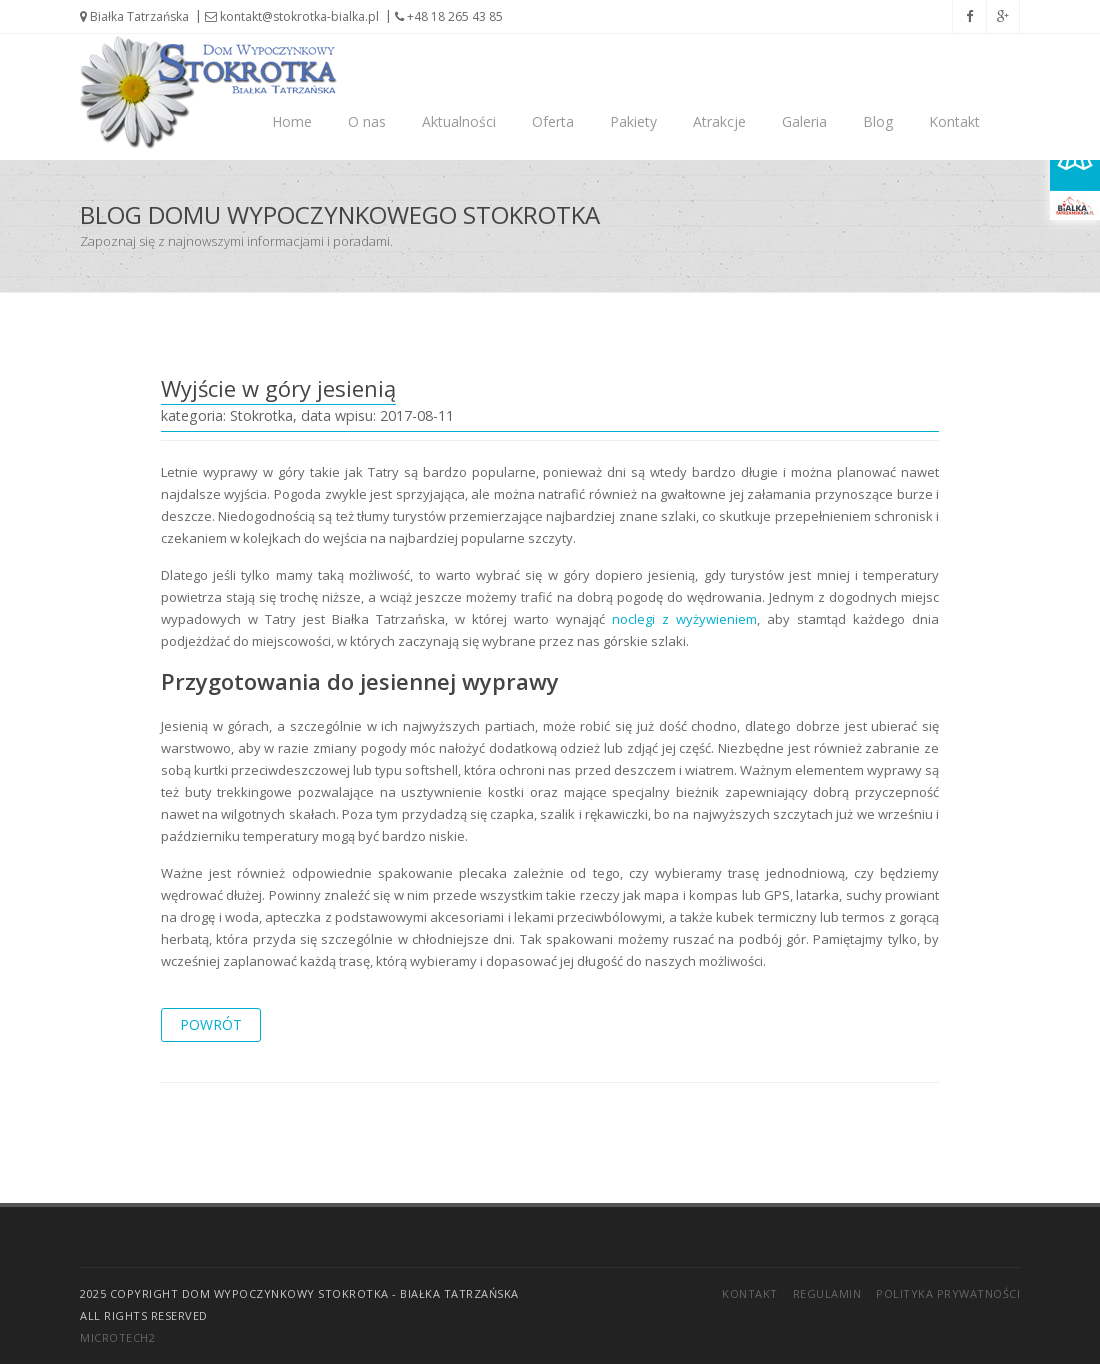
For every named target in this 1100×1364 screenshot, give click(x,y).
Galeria (804, 121)
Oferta (553, 121)
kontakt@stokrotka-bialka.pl (292, 16)
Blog (878, 121)
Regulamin (827, 1293)
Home (292, 121)
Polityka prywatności (948, 1293)
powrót (211, 1024)
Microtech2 (117, 1337)
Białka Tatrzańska (134, 16)
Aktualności (459, 121)
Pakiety (633, 121)
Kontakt (954, 121)
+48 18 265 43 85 (449, 16)
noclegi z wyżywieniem (684, 619)
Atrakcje (719, 121)
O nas (367, 121)
